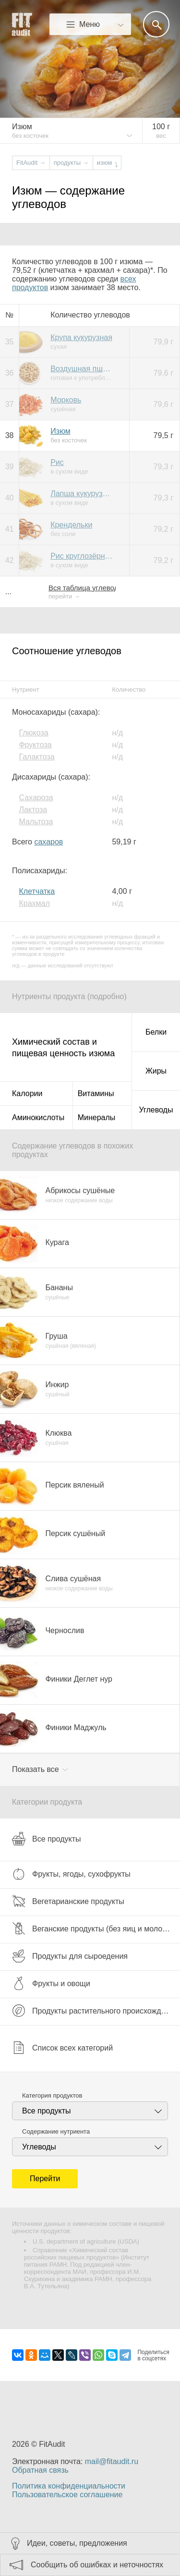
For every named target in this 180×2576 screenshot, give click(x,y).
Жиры (156, 1071)
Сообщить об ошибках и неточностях (97, 2565)
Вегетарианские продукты (68, 1901)
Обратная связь (40, 2470)
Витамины (96, 1093)
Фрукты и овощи (51, 1983)
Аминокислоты (38, 1117)
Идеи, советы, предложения (77, 2543)
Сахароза (36, 798)
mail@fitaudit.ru (111, 2461)
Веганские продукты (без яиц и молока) (92, 1928)
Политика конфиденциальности (68, 2486)
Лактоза (33, 810)
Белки (156, 1032)
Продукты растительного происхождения (95, 2010)
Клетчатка (37, 891)
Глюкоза (33, 733)
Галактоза (36, 757)
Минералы (97, 1117)
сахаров (48, 842)
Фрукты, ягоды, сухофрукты (71, 1873)
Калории (27, 1093)
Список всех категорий (62, 2047)
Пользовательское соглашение (67, 2495)
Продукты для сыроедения (70, 1956)
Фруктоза (35, 745)
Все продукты (46, 1838)
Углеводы (156, 1110)
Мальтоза (36, 822)
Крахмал (34, 903)
